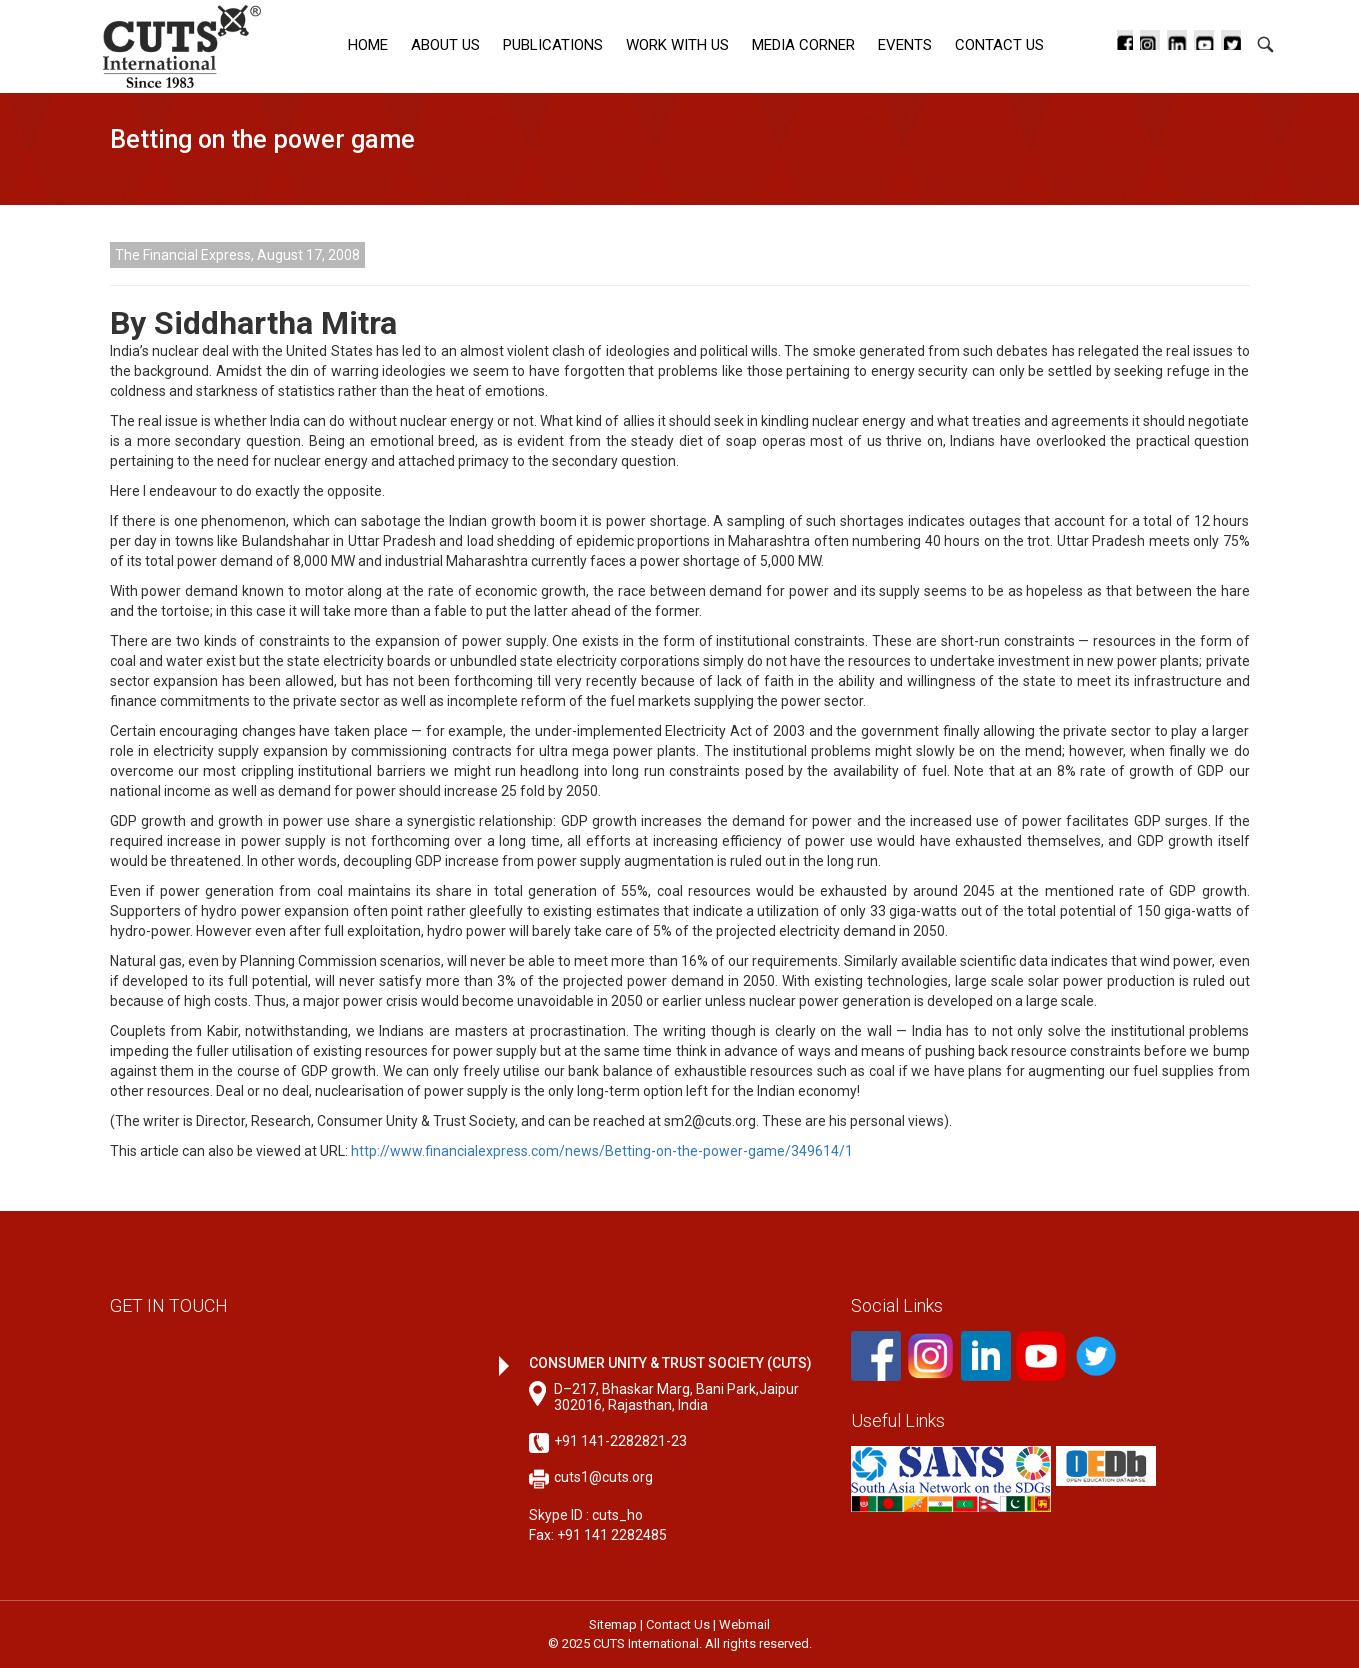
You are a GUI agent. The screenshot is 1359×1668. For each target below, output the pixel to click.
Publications (553, 45)
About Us (445, 45)
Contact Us (999, 45)
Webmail (744, 1624)
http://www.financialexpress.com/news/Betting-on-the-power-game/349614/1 (600, 1151)
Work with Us (677, 45)
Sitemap (613, 1624)
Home (368, 45)
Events (905, 45)
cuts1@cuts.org (603, 1477)
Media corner (803, 45)
